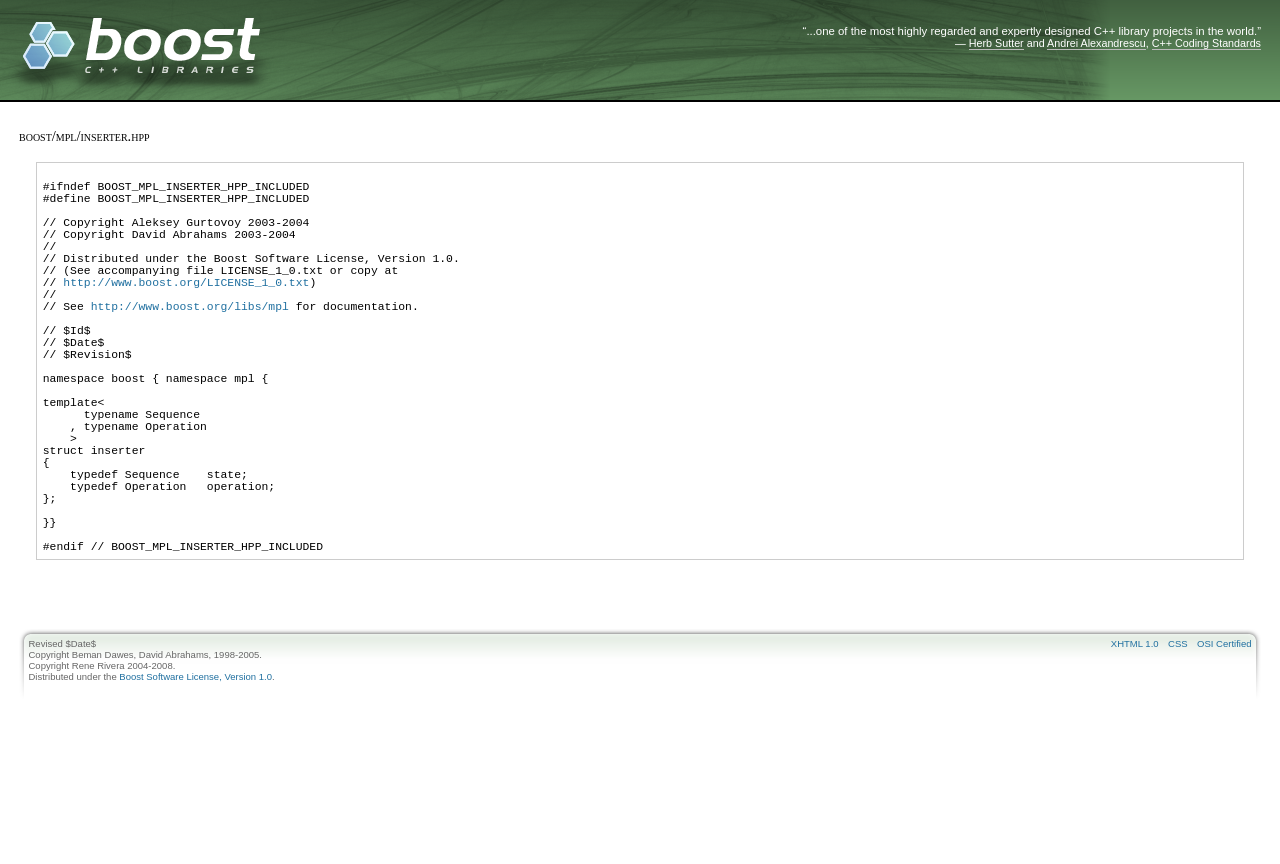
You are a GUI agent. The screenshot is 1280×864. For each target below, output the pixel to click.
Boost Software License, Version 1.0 (195, 772)
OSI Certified (1224, 739)
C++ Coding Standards (1206, 43)
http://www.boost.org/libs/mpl (190, 341)
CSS (1178, 739)
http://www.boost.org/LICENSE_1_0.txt (186, 311)
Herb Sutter (996, 43)
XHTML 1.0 (1135, 739)
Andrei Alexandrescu (1096, 43)
